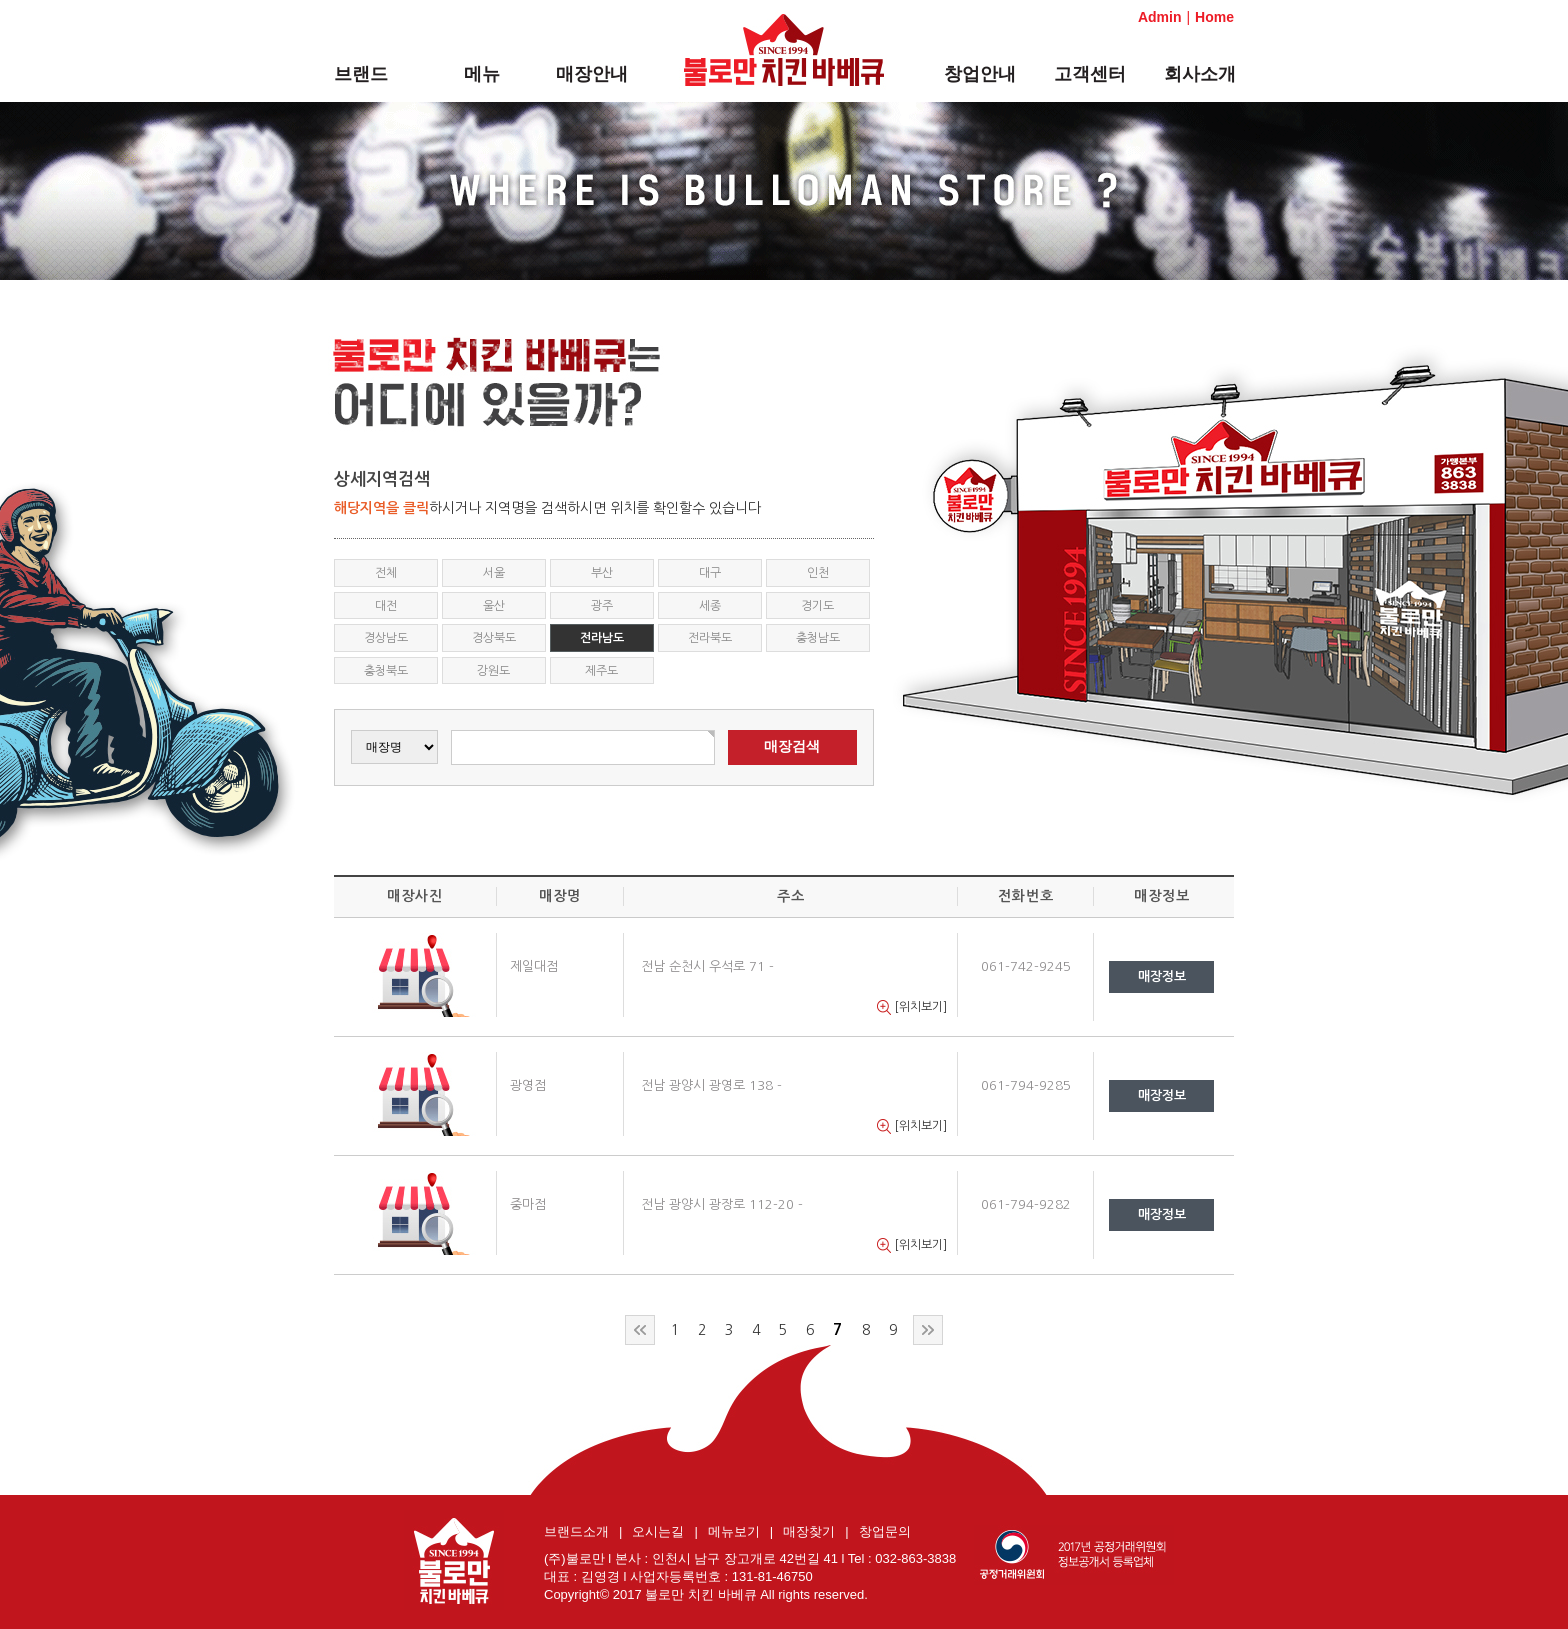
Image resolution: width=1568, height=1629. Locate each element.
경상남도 (386, 638)
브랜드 (361, 74)
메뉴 (482, 74)
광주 (602, 606)
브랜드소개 (576, 1531)
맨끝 (928, 1330)
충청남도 (818, 638)
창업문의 (885, 1531)
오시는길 (658, 1531)
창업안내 (980, 74)
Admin (1160, 17)
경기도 (817, 606)
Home (1214, 17)
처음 (640, 1330)
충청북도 (386, 671)
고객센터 (1090, 74)
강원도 (493, 671)
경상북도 (494, 638)
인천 (818, 573)
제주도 (601, 671)
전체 (386, 573)
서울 (494, 573)
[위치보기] (912, 1007)
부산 (602, 573)
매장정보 (1162, 976)
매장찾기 (809, 1531)
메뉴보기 (734, 1531)
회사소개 (1200, 74)
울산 (494, 606)
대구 (710, 573)
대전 (386, 606)
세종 (710, 606)
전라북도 (710, 638)
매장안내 (592, 74)
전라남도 (602, 638)
